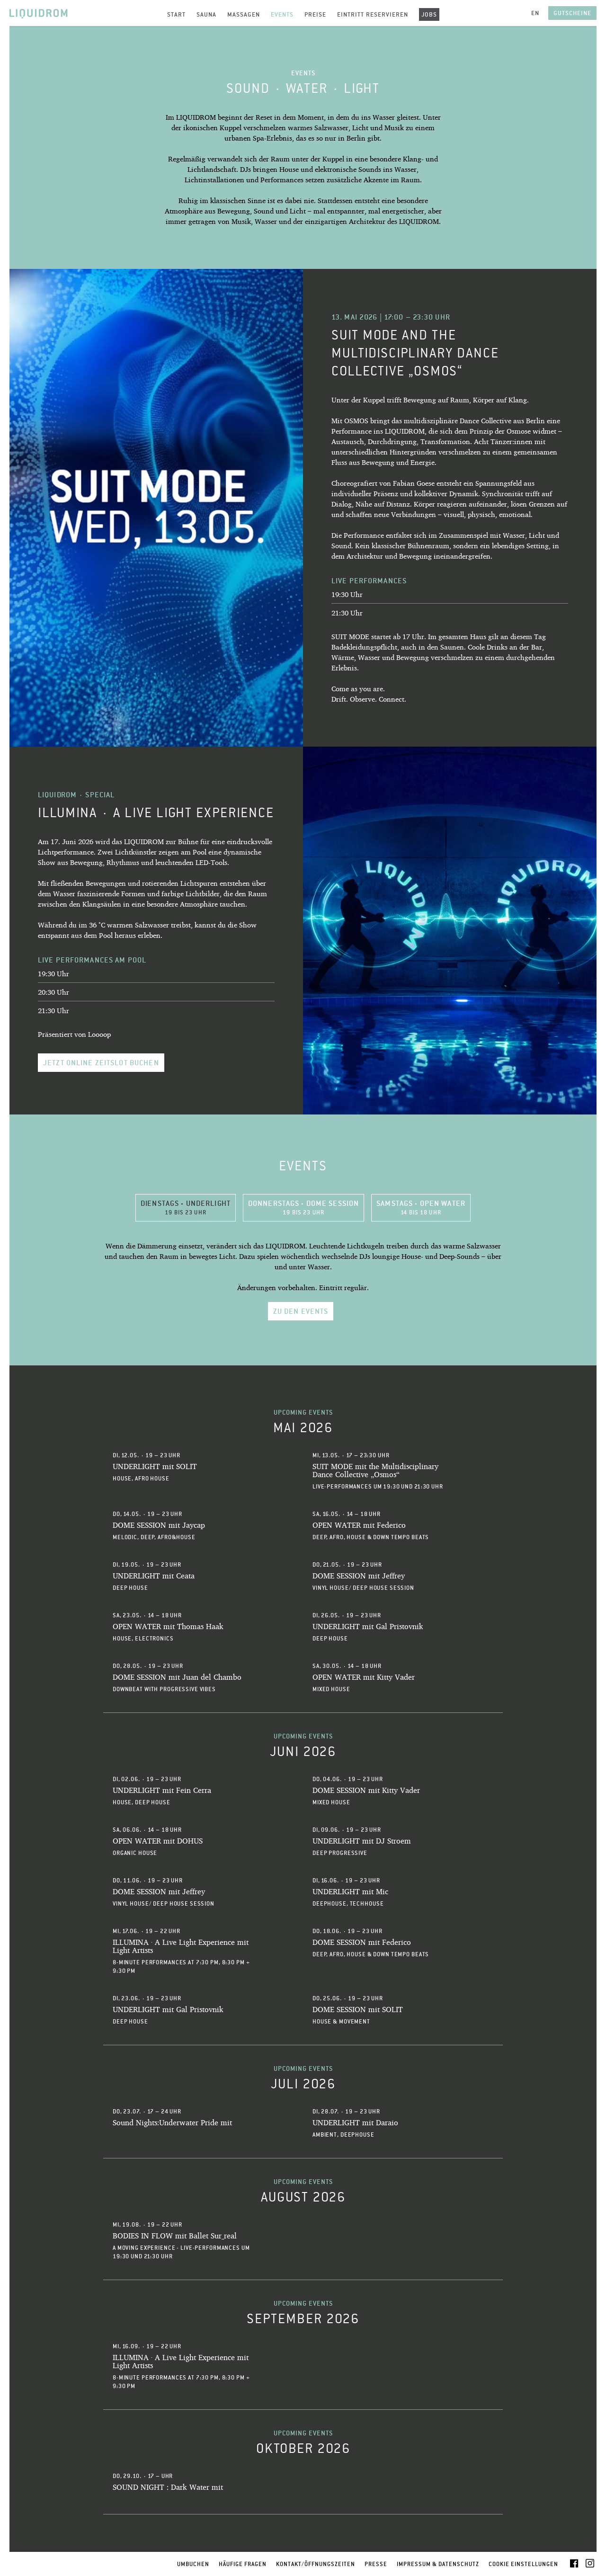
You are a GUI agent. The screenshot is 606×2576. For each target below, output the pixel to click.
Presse (376, 2564)
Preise (315, 14)
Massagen (243, 14)
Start (176, 14)
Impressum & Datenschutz (438, 2564)
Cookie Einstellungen (523, 2564)
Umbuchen (193, 2564)
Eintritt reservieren (372, 14)
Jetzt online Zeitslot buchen (101, 1063)
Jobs (429, 14)
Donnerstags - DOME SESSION (303, 1207)
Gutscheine (572, 13)
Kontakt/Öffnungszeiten (315, 2564)
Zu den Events (301, 1311)
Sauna (206, 14)
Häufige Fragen (243, 2564)
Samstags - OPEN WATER (420, 1207)
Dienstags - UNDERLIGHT (186, 1207)
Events (282, 14)
